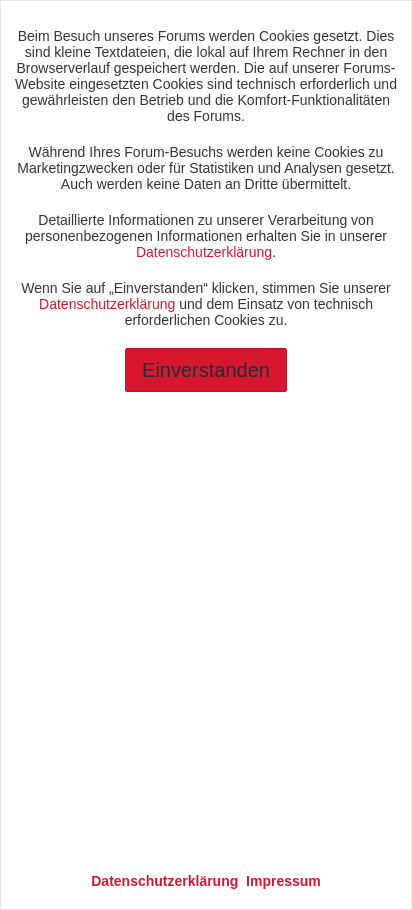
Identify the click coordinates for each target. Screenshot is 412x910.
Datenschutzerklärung (204, 252)
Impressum (283, 881)
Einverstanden (206, 370)
